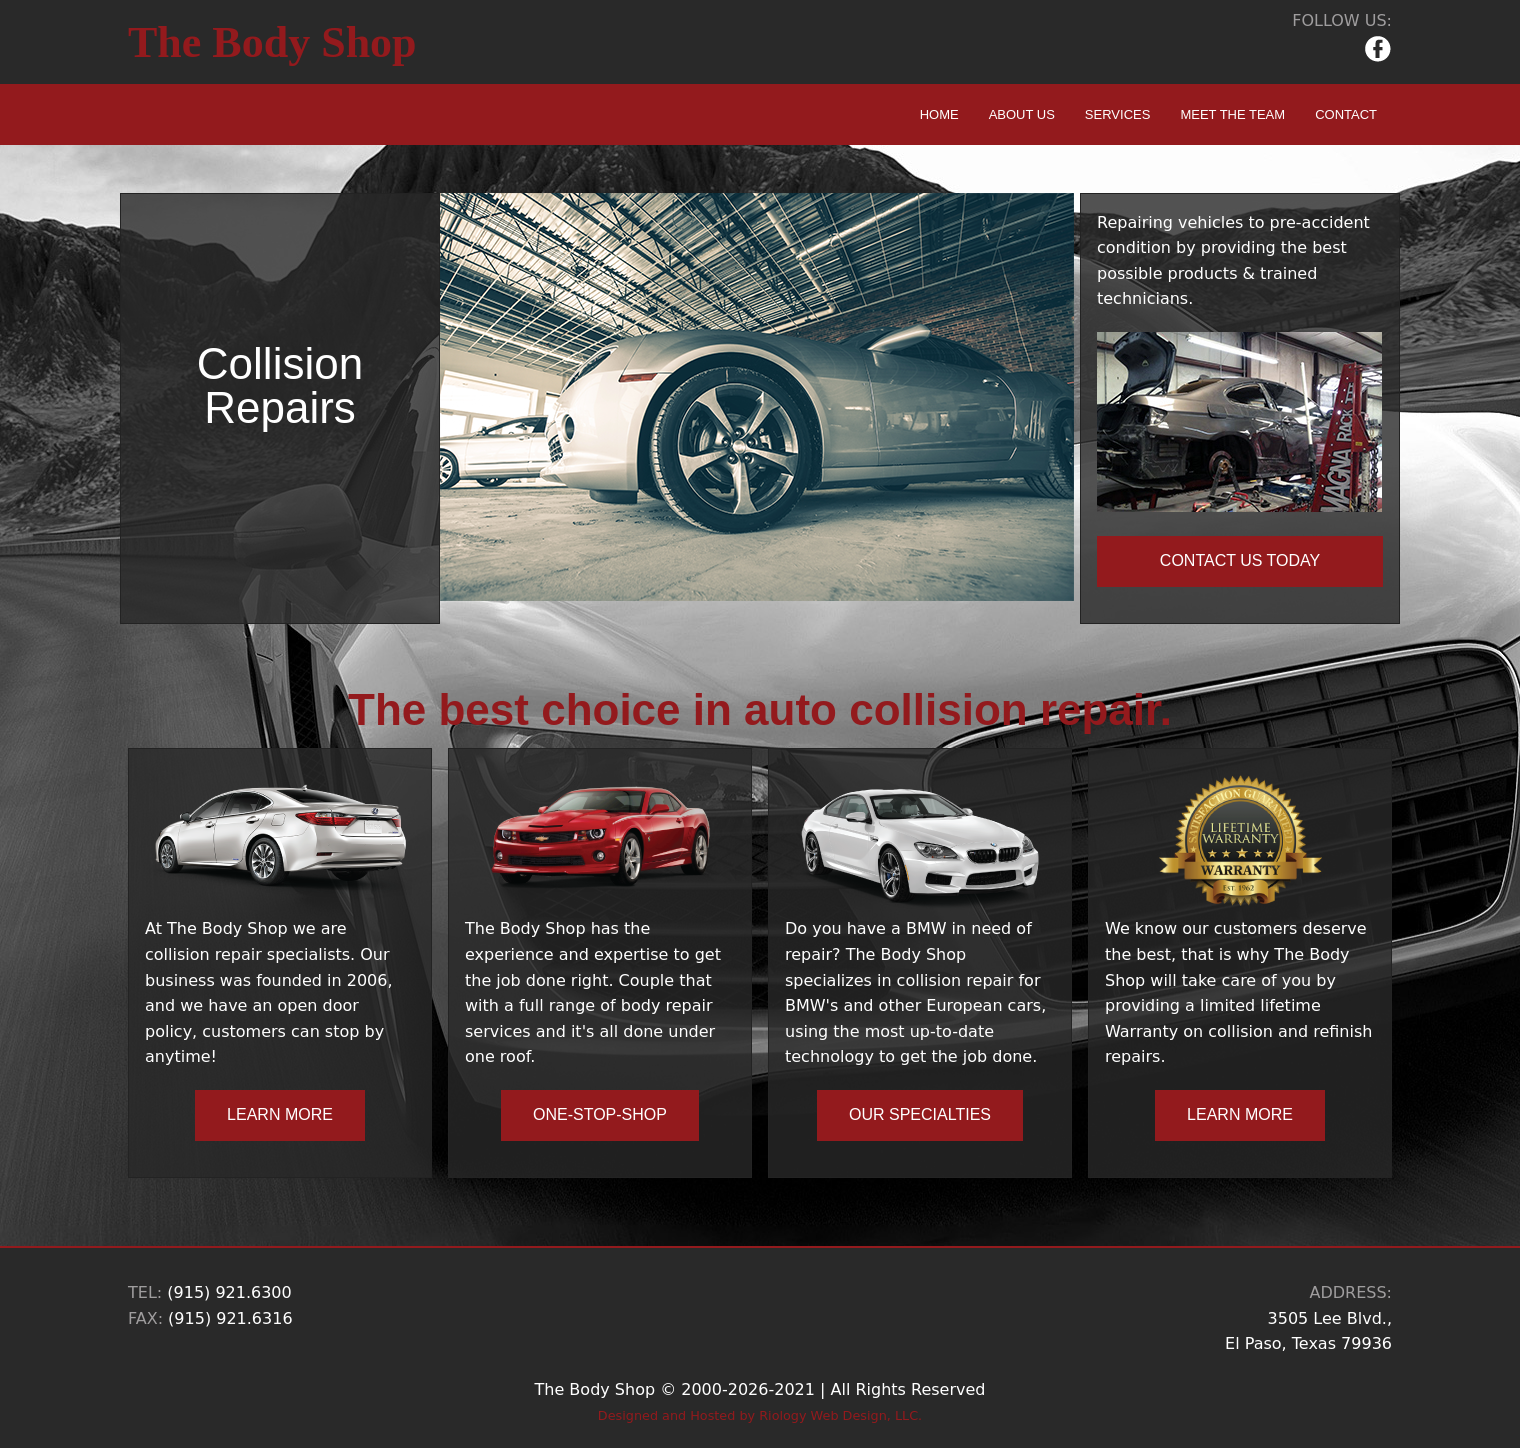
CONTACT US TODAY (1240, 560)
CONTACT (1346, 114)
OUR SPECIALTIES (920, 1114)
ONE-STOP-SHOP (600, 1114)
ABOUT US (1022, 114)
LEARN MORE (280, 1114)
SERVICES (1118, 114)
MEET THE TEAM (1232, 114)
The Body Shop (272, 42)
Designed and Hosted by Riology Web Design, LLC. (760, 1415)
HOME (939, 114)
